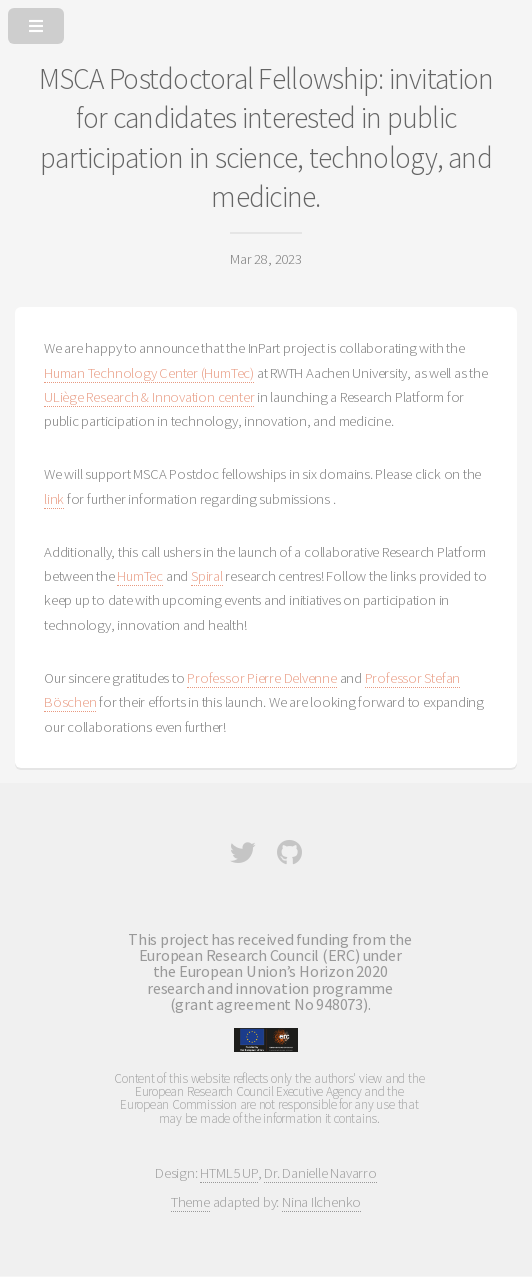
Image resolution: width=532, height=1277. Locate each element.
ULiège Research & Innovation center (149, 397)
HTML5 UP (228, 1173)
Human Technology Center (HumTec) (149, 373)
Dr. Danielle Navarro (320, 1173)
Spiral (207, 576)
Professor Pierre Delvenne (262, 678)
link (54, 499)
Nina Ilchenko (321, 1202)
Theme (190, 1202)
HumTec (140, 576)
